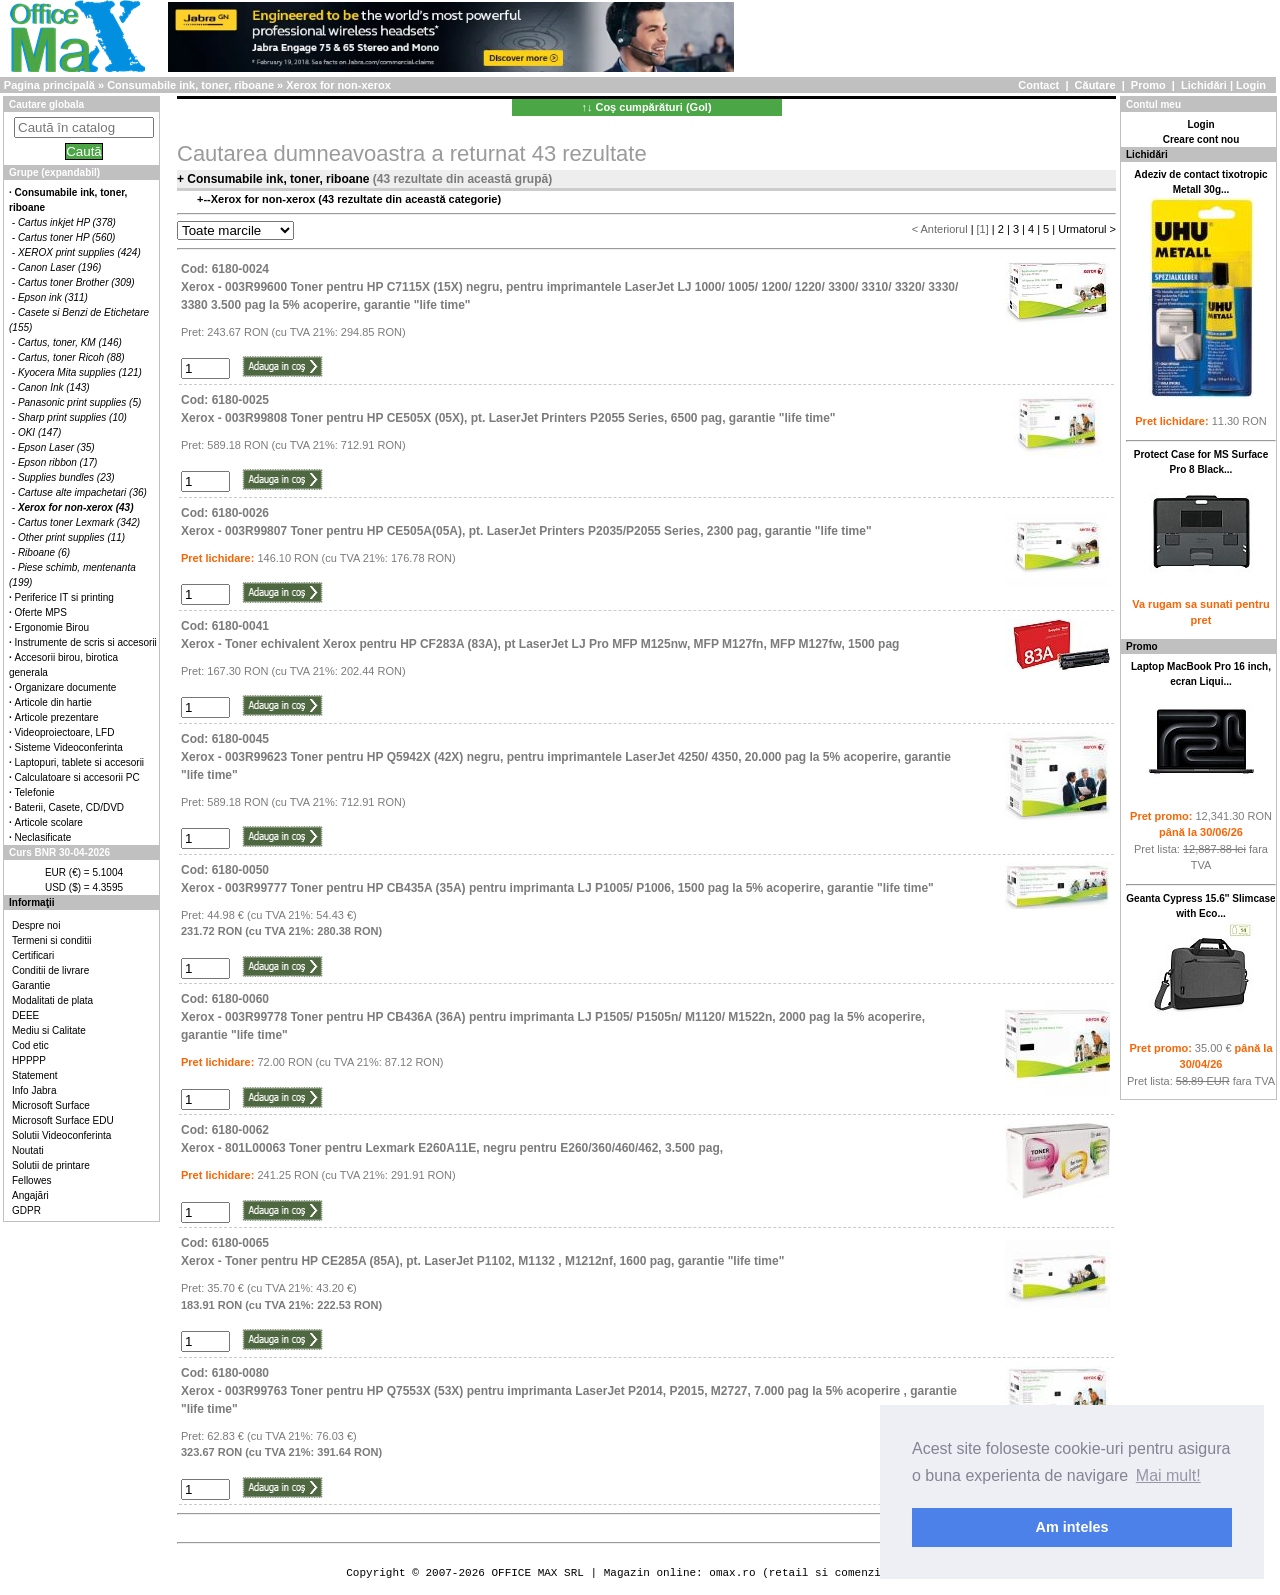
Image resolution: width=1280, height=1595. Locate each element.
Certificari (33, 955)
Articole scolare (49, 822)
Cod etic (30, 1045)
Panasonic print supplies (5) (79, 402)
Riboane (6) (44, 552)
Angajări (30, 1195)
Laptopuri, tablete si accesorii (80, 762)
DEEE (25, 1015)
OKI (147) (39, 432)
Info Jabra (34, 1090)
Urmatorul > (1087, 229)
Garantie (31, 985)
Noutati (28, 1150)
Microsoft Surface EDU (63, 1120)
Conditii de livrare (50, 970)
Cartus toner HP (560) (66, 237)
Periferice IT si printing (64, 597)
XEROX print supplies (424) (79, 252)
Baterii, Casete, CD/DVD (69, 807)
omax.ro (732, 1572)
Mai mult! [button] (1168, 1475)
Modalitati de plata (52, 1000)
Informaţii (32, 902)
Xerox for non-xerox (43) (76, 507)
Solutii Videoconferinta (61, 1135)
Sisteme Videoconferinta (69, 747)
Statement (35, 1075)
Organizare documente (66, 687)
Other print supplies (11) (71, 537)
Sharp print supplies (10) (72, 417)
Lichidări (1204, 85)
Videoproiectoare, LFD (65, 732)
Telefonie (35, 792)
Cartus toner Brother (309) (76, 282)
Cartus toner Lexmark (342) (79, 522)
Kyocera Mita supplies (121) (80, 372)
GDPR (26, 1210)
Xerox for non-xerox (338, 85)
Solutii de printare (51, 1165)
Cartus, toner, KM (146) (70, 342)
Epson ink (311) (53, 297)
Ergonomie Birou (52, 627)
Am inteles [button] (1072, 1527)
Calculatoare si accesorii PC (77, 777)
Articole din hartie (53, 702)
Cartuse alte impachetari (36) (82, 492)
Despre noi (36, 925)
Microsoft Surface (51, 1105)
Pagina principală (49, 85)
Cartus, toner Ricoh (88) (71, 357)
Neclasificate (43, 837)
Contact (1038, 85)
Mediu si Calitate (49, 1030)
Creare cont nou (1201, 139)
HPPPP (29, 1060)
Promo (1148, 85)
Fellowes (31, 1180)
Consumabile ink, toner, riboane (190, 85)
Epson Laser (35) (56, 447)
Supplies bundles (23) (66, 477)
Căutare (1095, 85)
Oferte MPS (41, 612)
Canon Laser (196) (59, 267)
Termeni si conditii (51, 940)
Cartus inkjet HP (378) (67, 222)
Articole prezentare (57, 717)
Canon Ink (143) (54, 387)
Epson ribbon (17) (58, 462)
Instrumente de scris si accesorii (86, 642)
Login (1251, 85)
